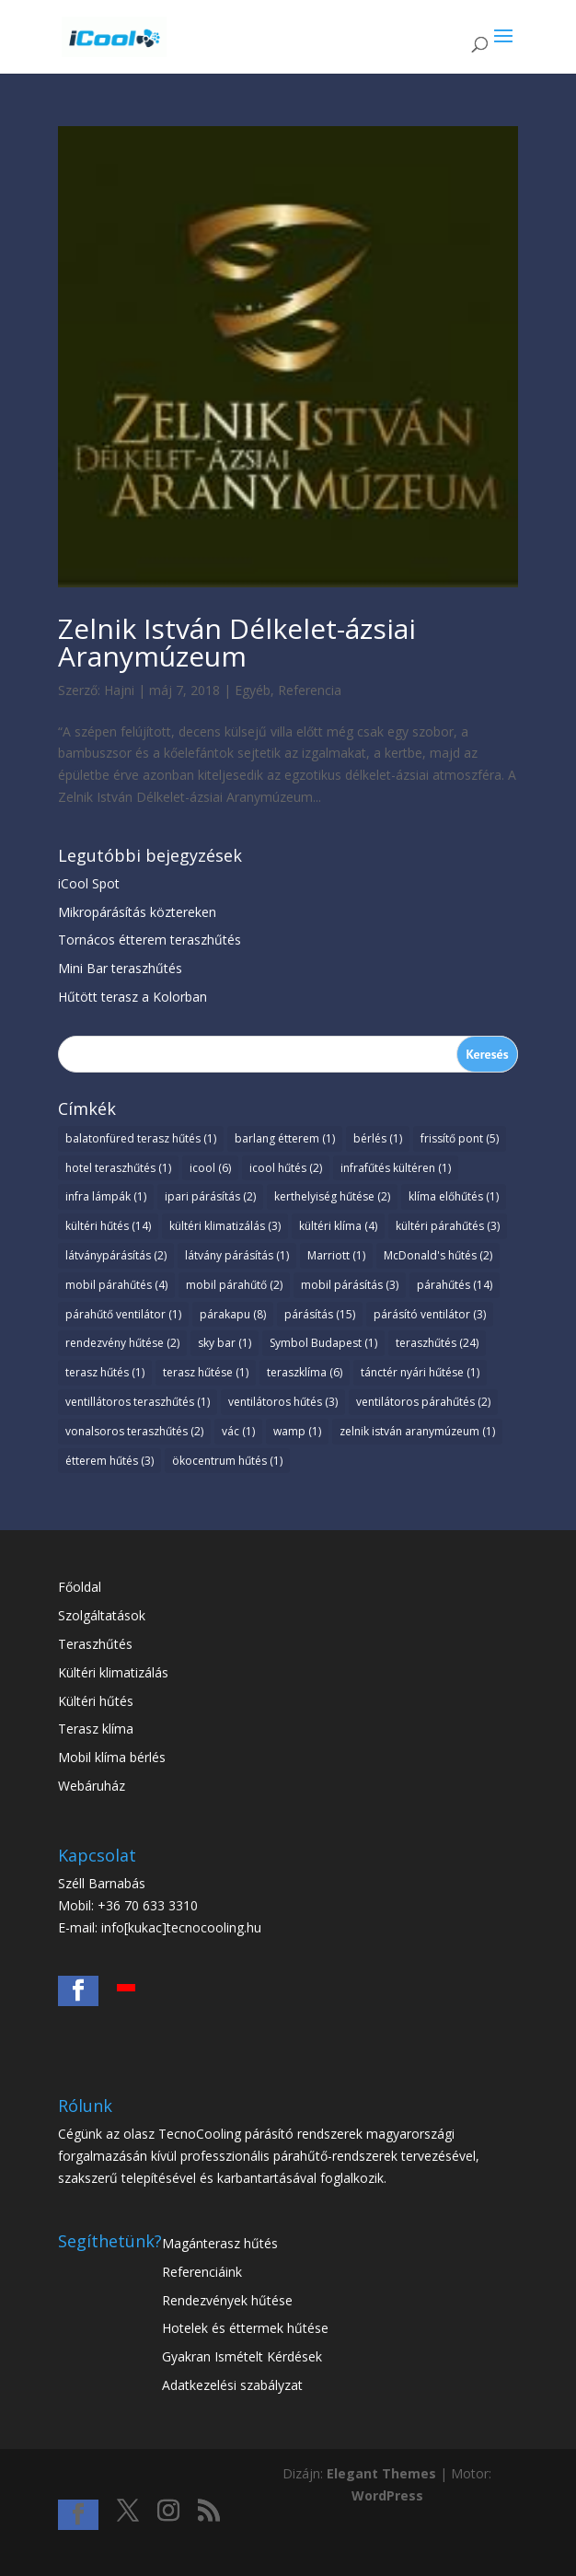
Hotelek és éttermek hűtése (245, 2328)
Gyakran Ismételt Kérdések (242, 2356)
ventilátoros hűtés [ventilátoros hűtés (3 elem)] (283, 1402)
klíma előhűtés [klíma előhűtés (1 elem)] (454, 1196)
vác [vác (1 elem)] (238, 1431)
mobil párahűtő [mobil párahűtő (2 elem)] (234, 1285)
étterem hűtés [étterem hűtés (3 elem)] (109, 1460)
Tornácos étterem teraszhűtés (149, 939)
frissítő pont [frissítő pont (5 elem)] (459, 1138)
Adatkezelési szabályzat (232, 2385)
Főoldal (79, 1586)
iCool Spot (89, 883)
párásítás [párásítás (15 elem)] (319, 1314)
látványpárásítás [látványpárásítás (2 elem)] (116, 1255)
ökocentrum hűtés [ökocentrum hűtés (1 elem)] (227, 1460)
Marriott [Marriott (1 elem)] (336, 1255)
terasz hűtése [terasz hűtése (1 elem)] (205, 1372)
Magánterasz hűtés (220, 2243)
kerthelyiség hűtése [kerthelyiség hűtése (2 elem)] (332, 1196)
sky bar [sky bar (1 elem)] (224, 1343)
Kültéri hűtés (95, 1701)
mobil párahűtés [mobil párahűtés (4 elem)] (116, 1285)
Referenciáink (202, 2271)
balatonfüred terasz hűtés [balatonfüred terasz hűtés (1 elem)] (140, 1138)
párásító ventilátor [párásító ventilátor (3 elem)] (430, 1314)
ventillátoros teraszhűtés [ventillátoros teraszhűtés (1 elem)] (137, 1402)
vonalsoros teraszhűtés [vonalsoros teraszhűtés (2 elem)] (134, 1431)
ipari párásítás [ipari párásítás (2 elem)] (210, 1196)
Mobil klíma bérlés (112, 1757)
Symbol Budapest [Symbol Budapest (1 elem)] (323, 1343)
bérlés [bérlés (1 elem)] (377, 1138)
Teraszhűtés (95, 1644)
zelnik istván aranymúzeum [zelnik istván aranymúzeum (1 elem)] (417, 1431)
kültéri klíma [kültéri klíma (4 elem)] (338, 1226)
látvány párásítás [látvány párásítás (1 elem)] (237, 1255)
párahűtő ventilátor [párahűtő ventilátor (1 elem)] (123, 1314)
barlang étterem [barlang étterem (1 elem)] (285, 1138)
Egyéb (253, 690)
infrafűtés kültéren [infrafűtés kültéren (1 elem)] (395, 1168)
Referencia (309, 690)
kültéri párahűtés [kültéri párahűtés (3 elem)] (448, 1226)
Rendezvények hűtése (227, 2300)
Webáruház (91, 1785)
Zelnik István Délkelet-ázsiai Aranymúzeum (237, 642)
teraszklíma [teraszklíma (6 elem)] (304, 1372)
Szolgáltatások (101, 1615)
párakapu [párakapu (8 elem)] (233, 1314)
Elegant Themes (381, 2473)
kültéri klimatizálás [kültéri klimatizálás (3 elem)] (225, 1226)
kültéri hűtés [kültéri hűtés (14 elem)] (108, 1226)
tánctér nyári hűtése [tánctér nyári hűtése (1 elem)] (420, 1372)
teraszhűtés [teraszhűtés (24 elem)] (437, 1343)
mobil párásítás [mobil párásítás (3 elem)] (349, 1285)
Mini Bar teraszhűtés (120, 968)
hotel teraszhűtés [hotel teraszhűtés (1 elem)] (118, 1168)
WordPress (387, 2495)
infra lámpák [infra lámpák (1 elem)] (105, 1196)
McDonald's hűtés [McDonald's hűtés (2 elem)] (438, 1255)
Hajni (119, 690)
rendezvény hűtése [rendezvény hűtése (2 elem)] (122, 1343)
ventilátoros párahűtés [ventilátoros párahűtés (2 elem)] (423, 1402)
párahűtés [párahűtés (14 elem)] (454, 1285)
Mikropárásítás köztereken (137, 912)
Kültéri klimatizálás (113, 1672)
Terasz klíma (95, 1728)
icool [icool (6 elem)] (210, 1168)
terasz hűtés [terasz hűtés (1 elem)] (104, 1372)
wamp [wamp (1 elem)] (297, 1431)
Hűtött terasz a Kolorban (132, 996)
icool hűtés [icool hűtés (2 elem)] (285, 1168)
